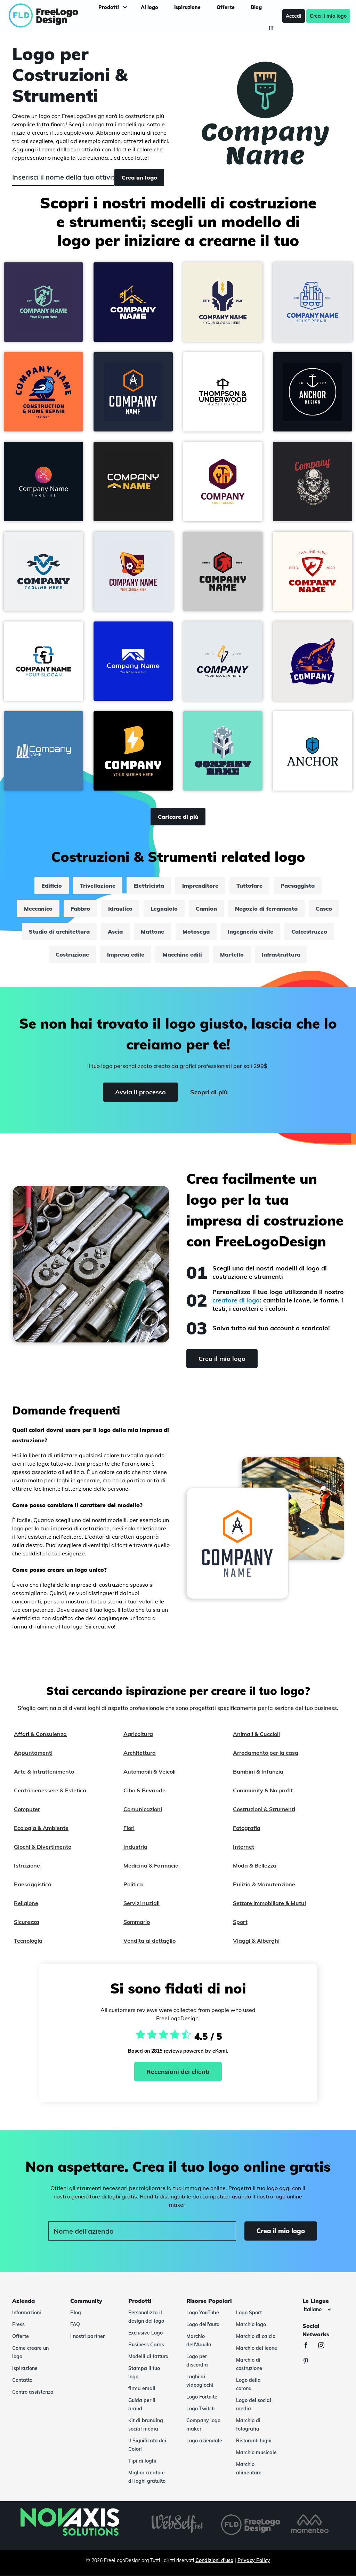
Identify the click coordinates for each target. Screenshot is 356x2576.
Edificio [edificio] (51, 885)
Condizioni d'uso (214, 2560)
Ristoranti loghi (254, 2441)
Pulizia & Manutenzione (264, 1884)
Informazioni (26, 2312)
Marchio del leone (256, 2348)
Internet (243, 1846)
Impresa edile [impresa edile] (126, 954)
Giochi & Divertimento (42, 1846)
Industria (135, 1846)
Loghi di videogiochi (199, 2380)
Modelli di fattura (148, 2356)
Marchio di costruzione (249, 2364)
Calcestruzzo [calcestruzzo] (309, 931)
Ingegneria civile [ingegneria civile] (250, 931)
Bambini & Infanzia (258, 1771)
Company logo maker (203, 2424)
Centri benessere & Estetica (50, 1790)
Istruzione (27, 1865)
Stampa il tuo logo (144, 2372)
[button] (43, 302)
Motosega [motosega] (196, 931)
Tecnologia (28, 1940)
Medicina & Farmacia (151, 1865)
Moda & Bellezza (254, 1865)
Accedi (291, 16)
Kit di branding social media (145, 2424)
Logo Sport (249, 2312)
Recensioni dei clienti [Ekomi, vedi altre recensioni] (178, 2072)
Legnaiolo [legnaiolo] (164, 908)
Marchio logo (251, 2324)
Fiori (129, 1827)
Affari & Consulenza (40, 1733)
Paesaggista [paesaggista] (298, 885)
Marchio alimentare (248, 2468)
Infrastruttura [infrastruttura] (281, 954)
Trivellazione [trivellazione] (97, 885)
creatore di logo (236, 1300)
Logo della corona (248, 2384)
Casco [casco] (324, 908)
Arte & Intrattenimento (44, 1771)
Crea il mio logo (325, 16)
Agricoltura (138, 1733)
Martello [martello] (232, 954)
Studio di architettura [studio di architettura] (59, 931)
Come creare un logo (30, 2352)
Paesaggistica (32, 1884)
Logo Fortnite (201, 2397)
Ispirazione (25, 2368)
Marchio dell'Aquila (198, 2340)
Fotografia (246, 1827)
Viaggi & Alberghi (256, 1940)
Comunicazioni (142, 1809)
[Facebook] (309, 2346)
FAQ (75, 2324)
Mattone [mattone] (152, 931)
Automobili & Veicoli (149, 1771)
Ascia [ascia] (115, 931)
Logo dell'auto (202, 2324)
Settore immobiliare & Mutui (269, 1903)
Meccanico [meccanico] (38, 908)
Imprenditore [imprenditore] (200, 885)
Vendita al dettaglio (149, 1940)
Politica (133, 1884)
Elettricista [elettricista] (149, 885)
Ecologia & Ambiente (41, 1827)
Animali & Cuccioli (256, 1733)
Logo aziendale (204, 2441)
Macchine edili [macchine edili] (182, 954)
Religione (26, 1903)
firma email (141, 2388)
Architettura (139, 1752)
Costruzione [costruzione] (72, 954)
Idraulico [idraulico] (120, 908)
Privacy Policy (253, 2560)
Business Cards (146, 2344)
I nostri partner (87, 2336)
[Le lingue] (317, 2309)
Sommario (136, 1921)
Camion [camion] (206, 908)
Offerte (20, 2336)
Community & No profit (263, 1790)
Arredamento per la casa (265, 1752)
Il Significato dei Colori (147, 2445)
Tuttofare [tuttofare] (249, 885)
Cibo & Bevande (144, 1790)
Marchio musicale (256, 2452)
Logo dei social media (253, 2404)
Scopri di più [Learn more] (209, 1092)
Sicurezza (26, 1921)
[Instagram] (325, 2346)
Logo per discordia (197, 2360)
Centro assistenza (33, 2392)
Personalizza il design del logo (146, 2316)
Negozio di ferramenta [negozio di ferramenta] (266, 908)
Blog (75, 2312)
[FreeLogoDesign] (42, 15)
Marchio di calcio (255, 2336)
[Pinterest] (309, 2361)
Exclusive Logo (145, 2333)
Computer (27, 1809)
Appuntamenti (33, 1752)
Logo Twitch (200, 2408)
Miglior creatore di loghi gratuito (146, 2477)
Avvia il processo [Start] (140, 1092)
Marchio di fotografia (248, 2424)
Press (18, 2324)
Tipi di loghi (142, 2461)
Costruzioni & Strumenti (264, 1809)
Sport (240, 1921)
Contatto (22, 2380)
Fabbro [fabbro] (80, 908)
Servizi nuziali (141, 1903)
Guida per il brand (141, 2404)
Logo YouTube (202, 2312)
